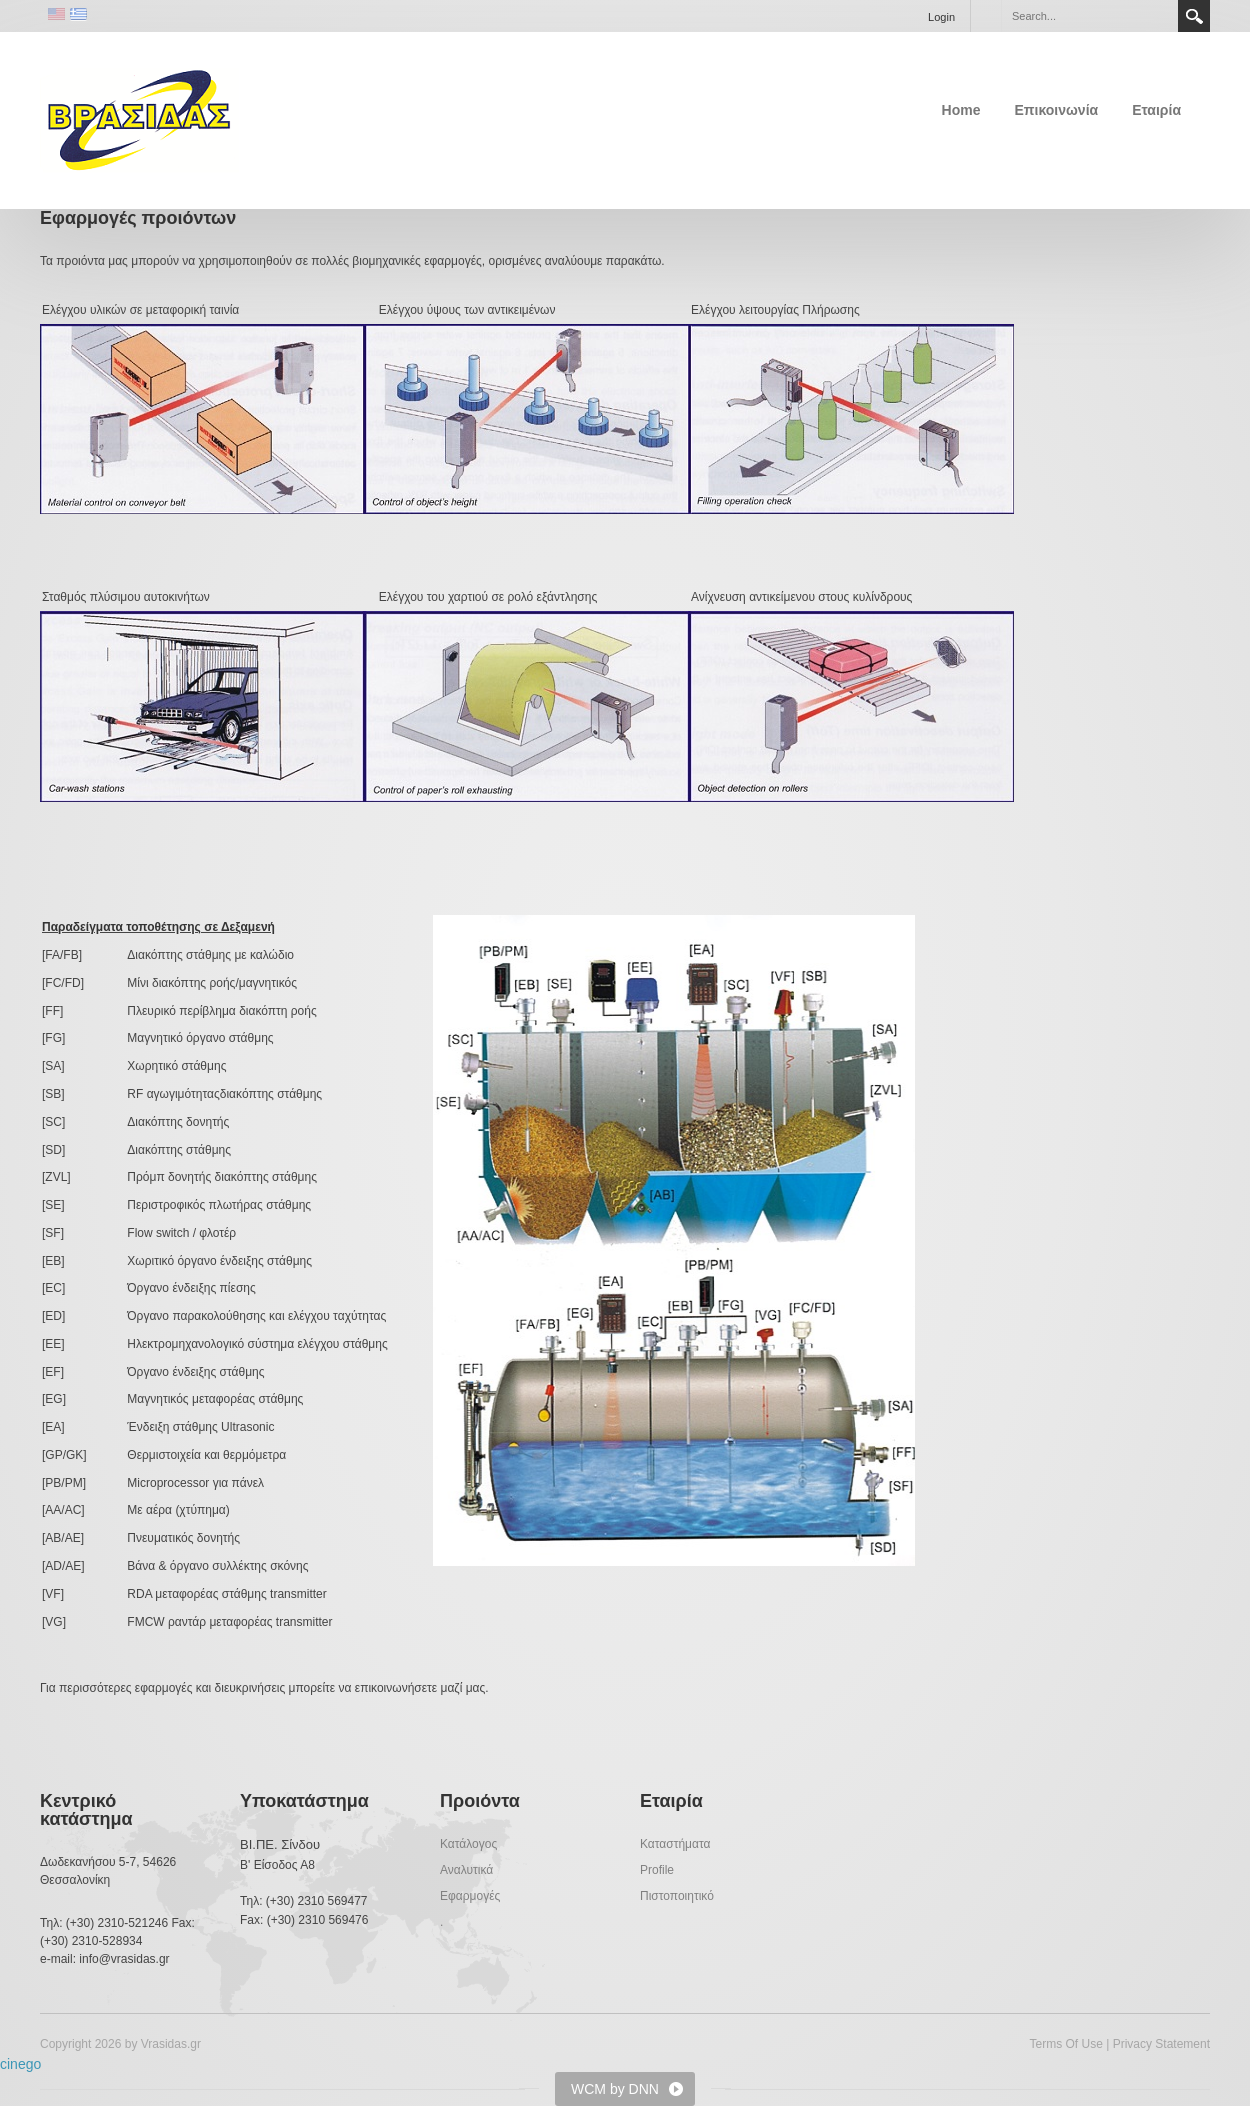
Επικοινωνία (1057, 110)
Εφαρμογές (470, 1896)
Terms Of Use (1065, 2044)
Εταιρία (1156, 110)
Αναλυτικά (466, 1870)
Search (1194, 16)
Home (961, 110)
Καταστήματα (675, 1844)
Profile (657, 1870)
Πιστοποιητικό (677, 1896)
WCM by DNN (615, 2089)
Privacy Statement (1161, 2044)
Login (941, 17)
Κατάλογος (468, 1844)
